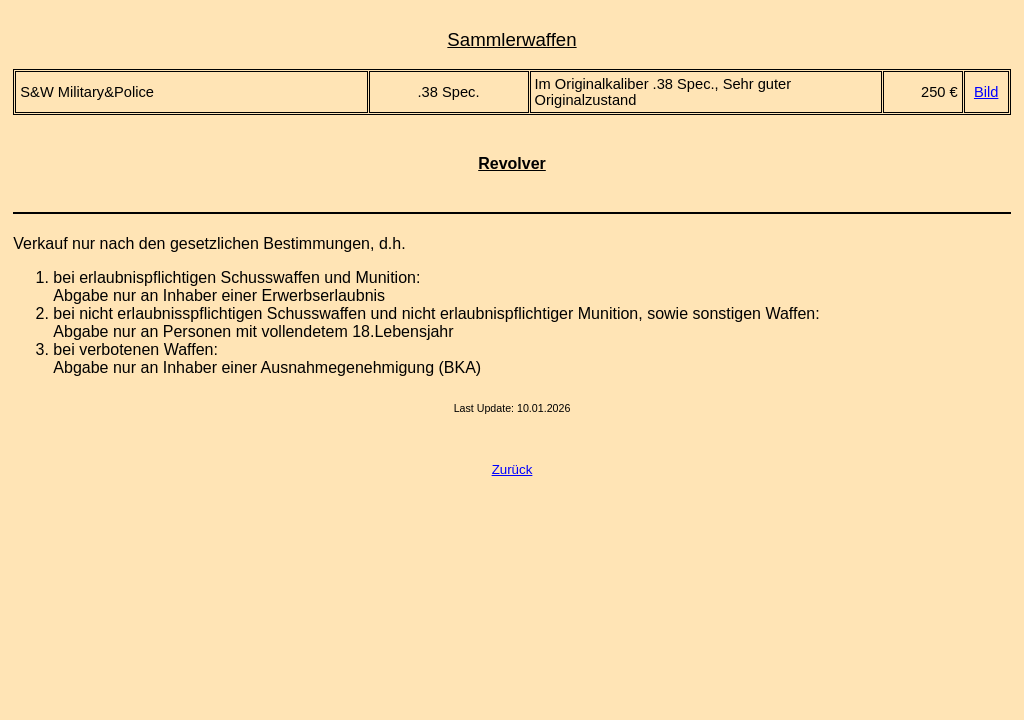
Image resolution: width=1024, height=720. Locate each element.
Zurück (512, 469)
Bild (986, 92)
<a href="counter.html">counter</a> (512, 439)
